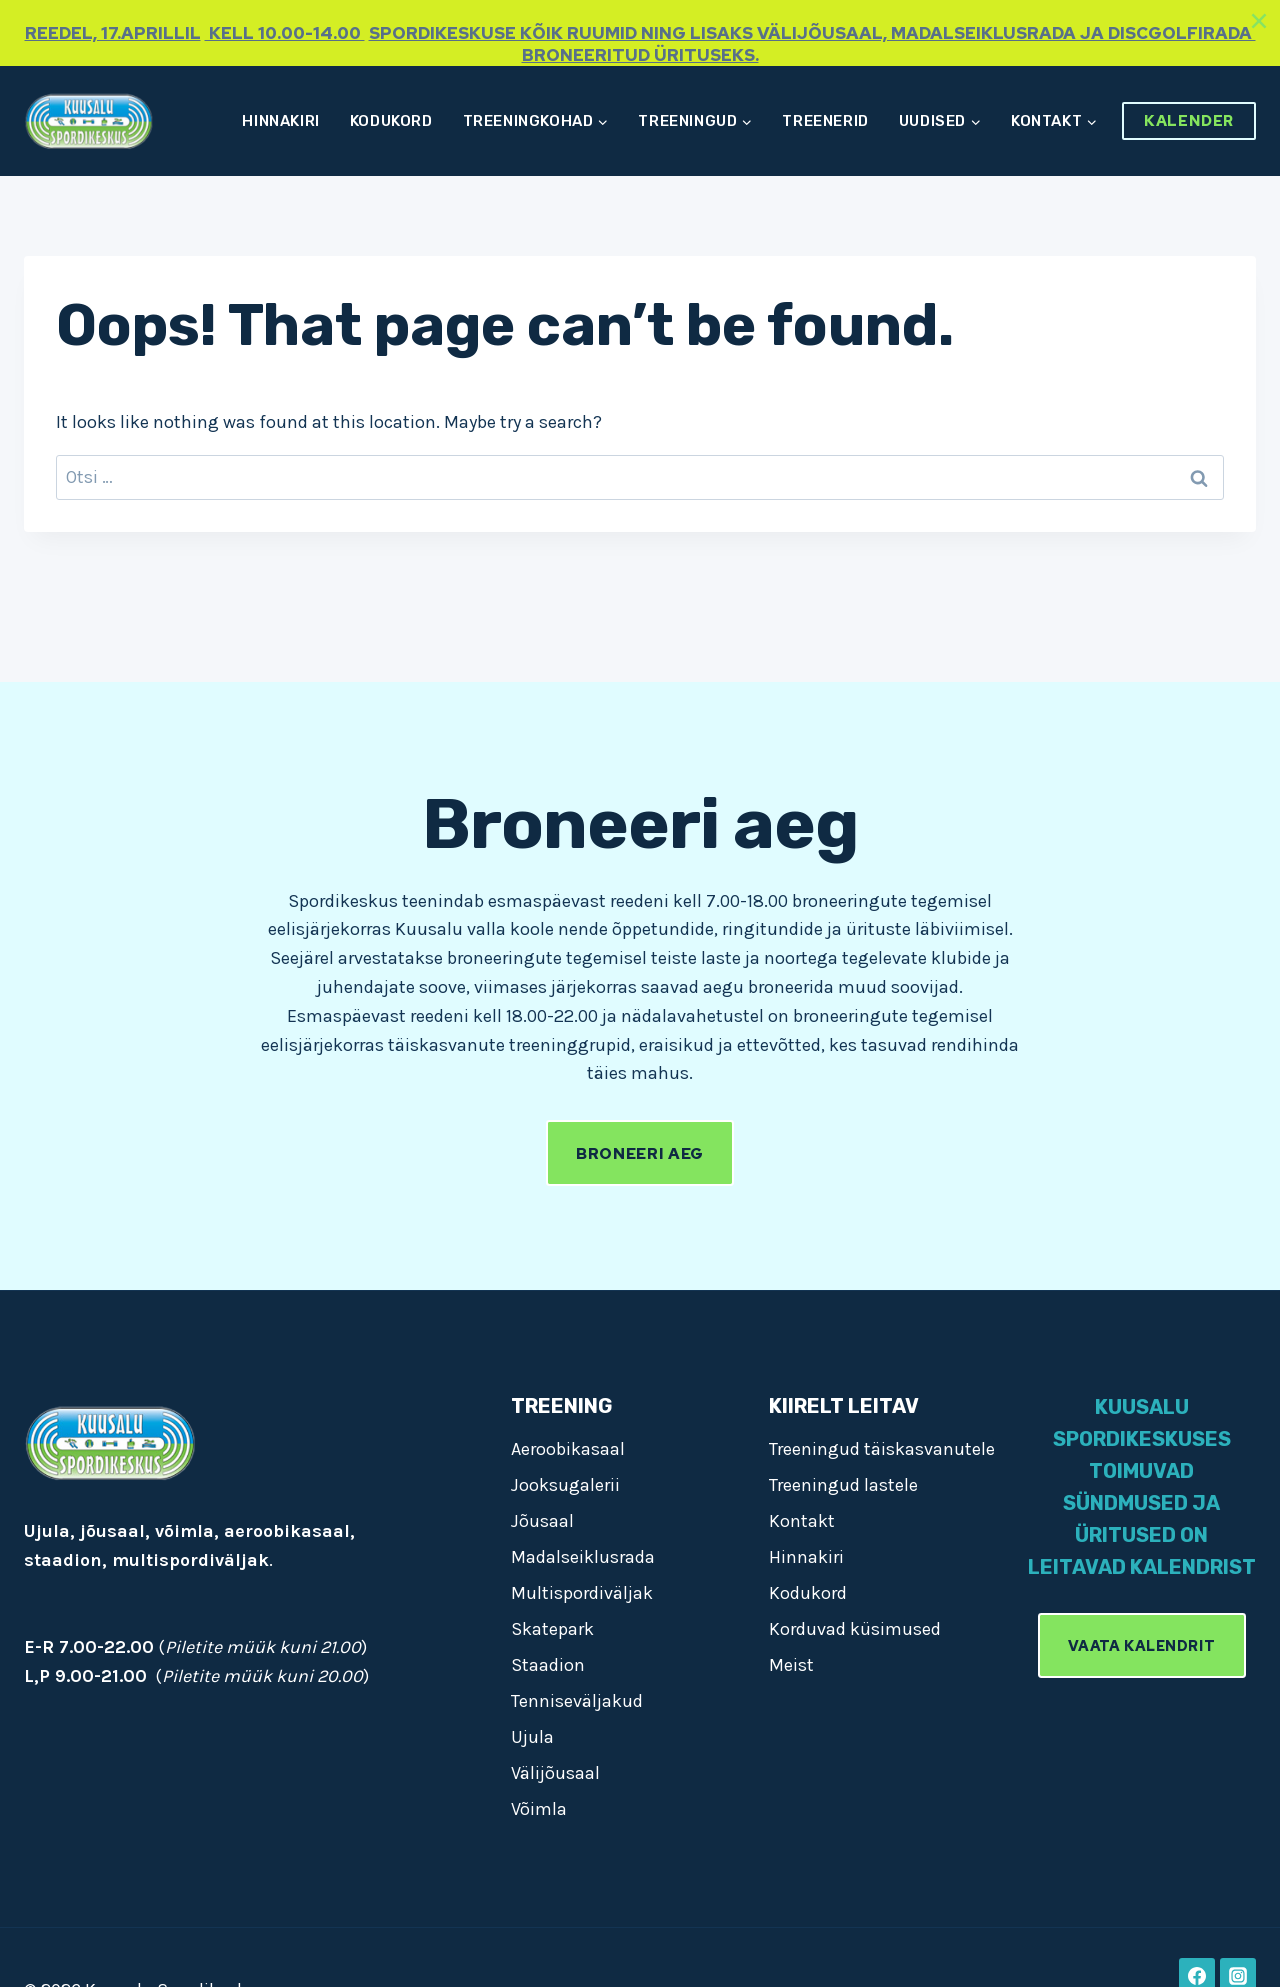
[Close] (1259, 21)
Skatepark (552, 1629)
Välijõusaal (555, 1773)
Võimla (539, 1809)
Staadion (548, 1665)
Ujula (532, 1737)
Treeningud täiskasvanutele (882, 1449)
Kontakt (802, 1521)
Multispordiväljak (582, 1593)
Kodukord (391, 121)
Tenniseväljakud (577, 1701)
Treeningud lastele (843, 1485)
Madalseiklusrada (583, 1557)
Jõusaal (542, 1521)
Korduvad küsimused (855, 1629)
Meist (791, 1665)
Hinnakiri (280, 121)
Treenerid (825, 121)
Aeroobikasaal (568, 1449)
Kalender (1189, 121)
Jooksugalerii (565, 1485)
